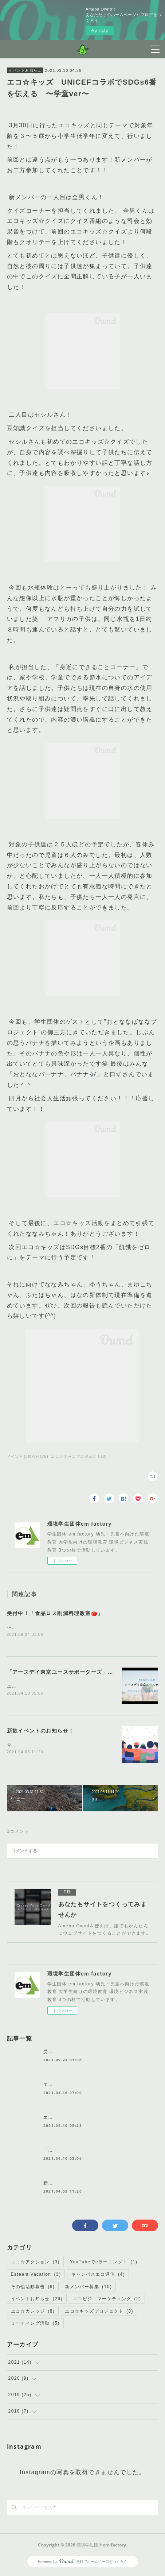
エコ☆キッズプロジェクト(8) (79, 1457)
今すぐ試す (100, 31)
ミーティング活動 (35, 2325)
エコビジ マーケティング (107, 2300)
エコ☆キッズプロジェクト (99, 2312)
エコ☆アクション (35, 2263)
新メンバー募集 (88, 2288)
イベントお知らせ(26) (28, 1457)
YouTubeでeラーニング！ (104, 2263)
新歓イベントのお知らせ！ (40, 1732)
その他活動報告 (33, 2288)
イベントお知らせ (25, 70)
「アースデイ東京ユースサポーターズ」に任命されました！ (82, 1673)
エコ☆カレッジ (33, 2312)
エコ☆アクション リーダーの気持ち (84, 2118)
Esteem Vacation (36, 2275)
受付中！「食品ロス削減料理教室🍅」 (55, 1613)
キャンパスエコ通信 (98, 2275)
